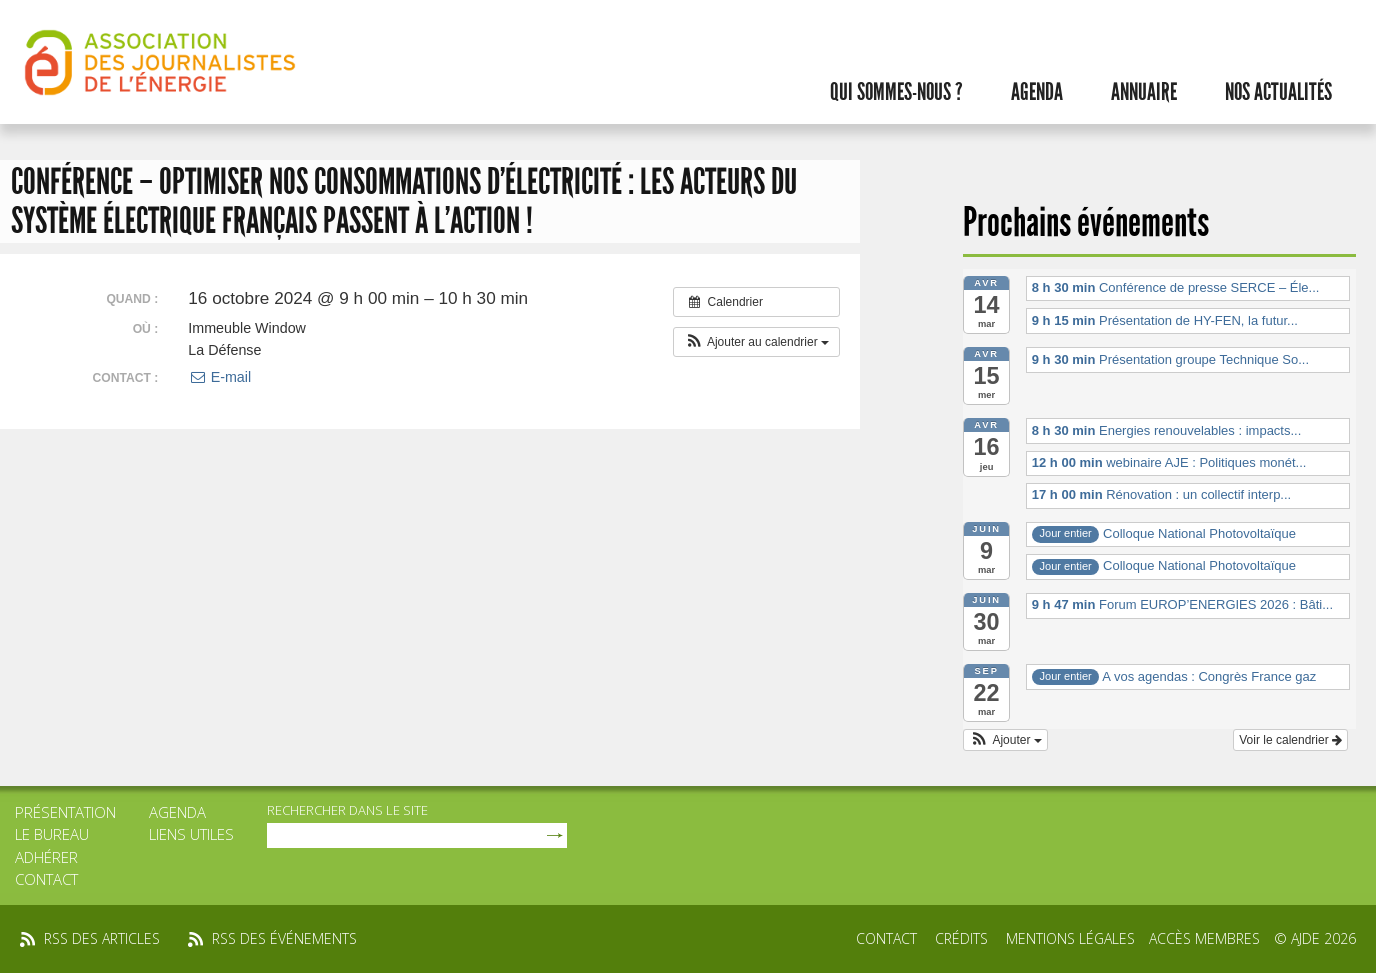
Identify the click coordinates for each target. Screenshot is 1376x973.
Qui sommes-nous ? (896, 92)
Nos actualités (1278, 92)
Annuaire (1144, 92)
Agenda (1037, 92)
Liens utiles (191, 834)
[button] (756, 342)
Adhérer (46, 857)
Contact (46, 879)
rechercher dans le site (347, 810)
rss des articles (102, 938)
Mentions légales (1070, 938)
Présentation (65, 812)
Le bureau (52, 834)
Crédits (961, 938)
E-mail (219, 377)
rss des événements (284, 938)
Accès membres (1204, 938)
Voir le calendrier (1290, 740)
